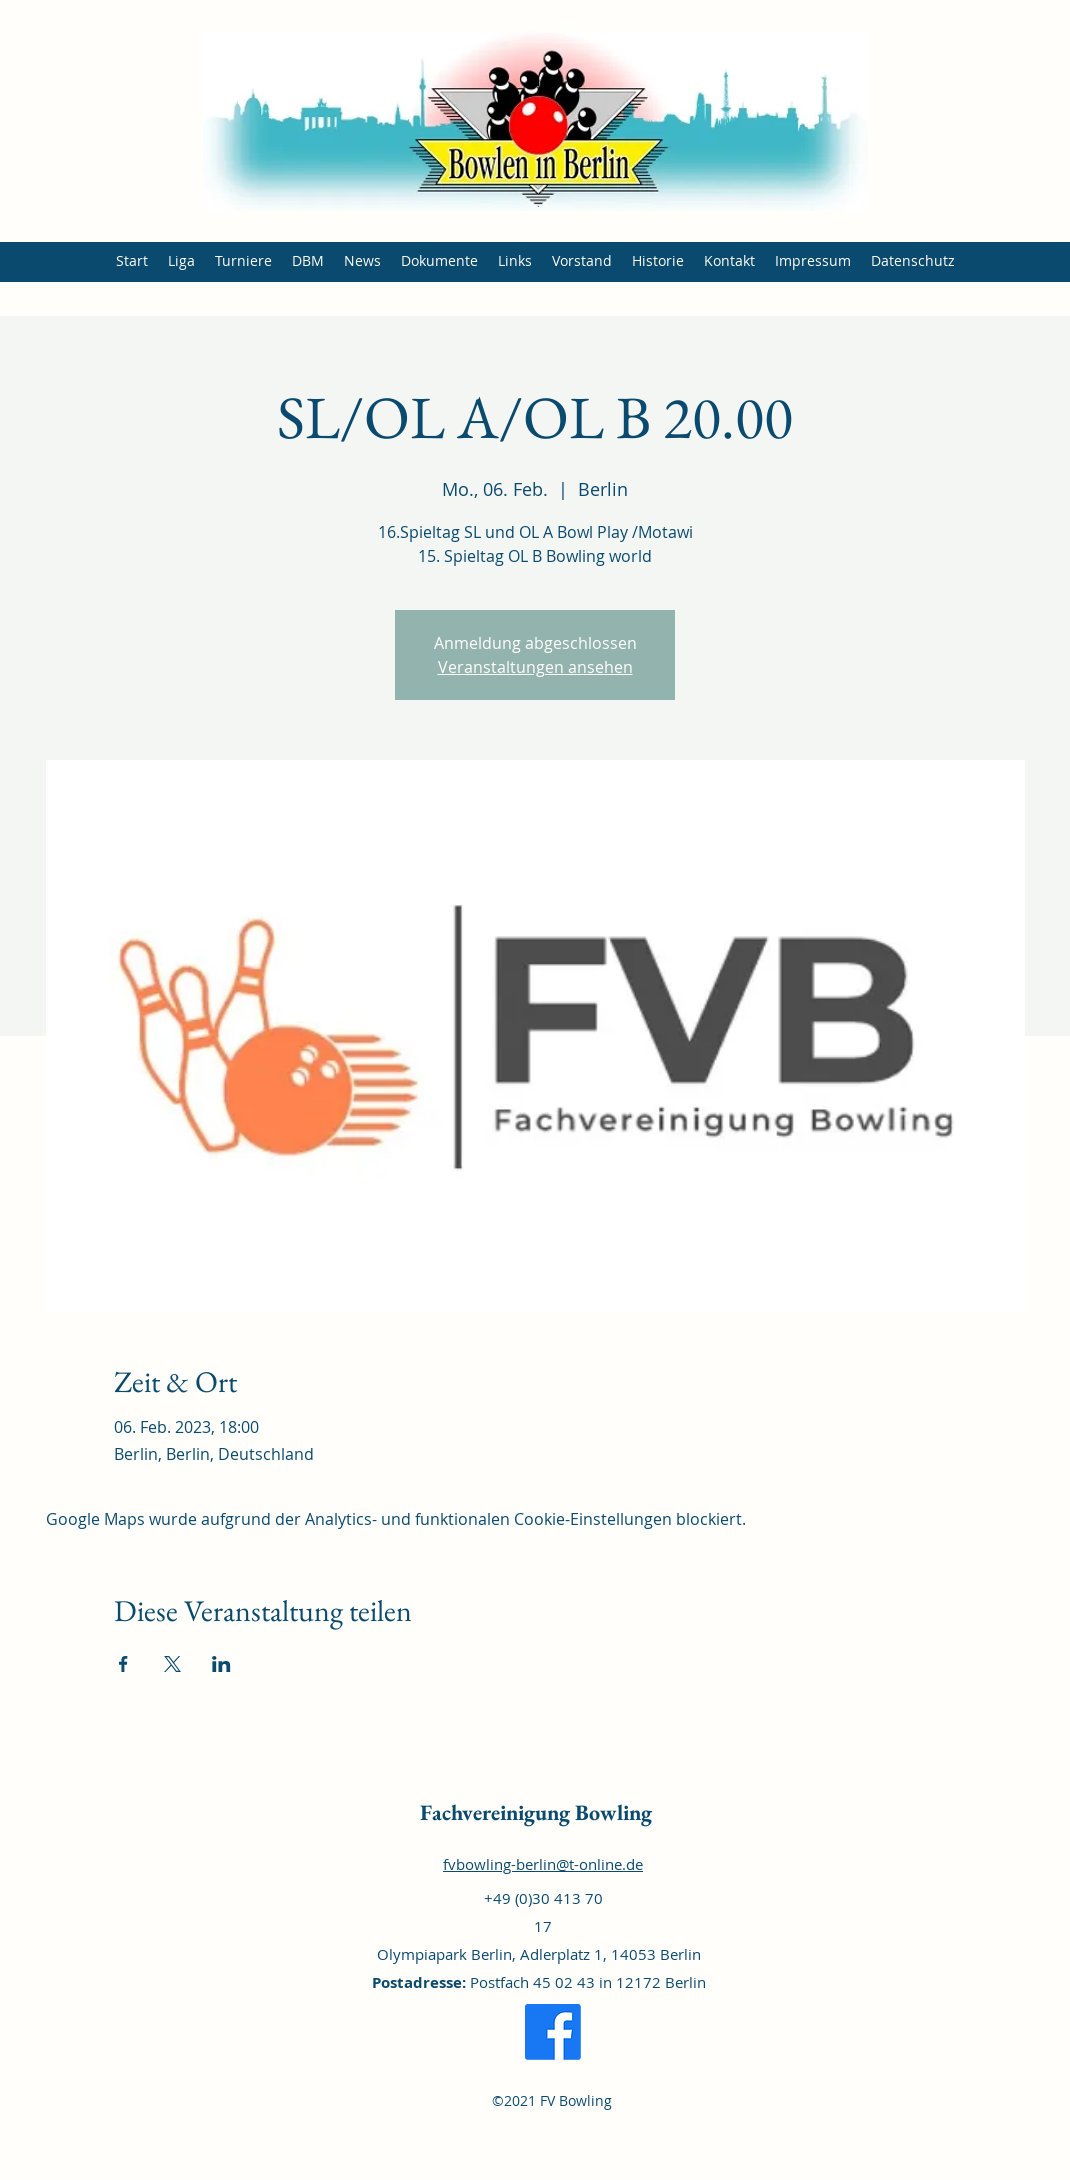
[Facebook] (553, 2032)
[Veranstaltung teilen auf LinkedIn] (221, 1664)
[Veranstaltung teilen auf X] (172, 1664)
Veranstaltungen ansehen (535, 667)
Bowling (611, 1812)
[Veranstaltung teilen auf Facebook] (123, 1664)
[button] (181, 261)
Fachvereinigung (495, 1812)
